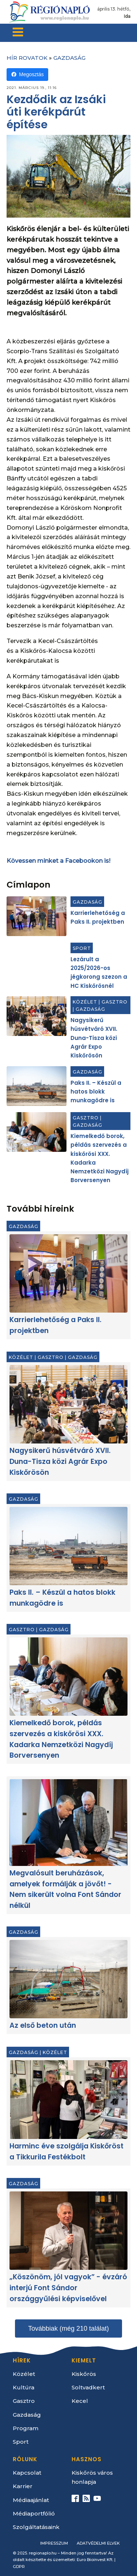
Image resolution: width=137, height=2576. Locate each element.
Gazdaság (69, 57)
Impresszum (54, 2543)
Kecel (80, 2400)
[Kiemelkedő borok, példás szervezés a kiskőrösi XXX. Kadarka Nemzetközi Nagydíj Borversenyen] (36, 1132)
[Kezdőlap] (49, 12)
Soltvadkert (88, 2387)
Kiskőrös (84, 2373)
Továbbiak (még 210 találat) (68, 2328)
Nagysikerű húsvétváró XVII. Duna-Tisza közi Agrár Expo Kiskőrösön (94, 1037)
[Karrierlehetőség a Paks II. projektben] (36, 916)
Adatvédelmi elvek (98, 2543)
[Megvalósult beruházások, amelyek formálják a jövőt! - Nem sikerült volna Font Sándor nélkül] (68, 1823)
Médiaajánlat (31, 2500)
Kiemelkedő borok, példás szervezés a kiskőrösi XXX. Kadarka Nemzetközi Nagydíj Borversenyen (61, 1739)
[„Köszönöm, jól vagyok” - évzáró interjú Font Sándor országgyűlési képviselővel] (68, 2230)
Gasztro (115, 1002)
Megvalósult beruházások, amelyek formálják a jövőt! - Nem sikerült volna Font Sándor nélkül (65, 1889)
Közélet (85, 1002)
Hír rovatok (27, 57)
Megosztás (27, 74)
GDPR (19, 2566)
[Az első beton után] (68, 1979)
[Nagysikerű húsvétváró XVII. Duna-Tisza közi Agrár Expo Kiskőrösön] (36, 1016)
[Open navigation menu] (17, 33)
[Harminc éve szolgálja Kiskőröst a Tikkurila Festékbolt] (68, 2099)
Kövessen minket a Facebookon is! (58, 860)
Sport (82, 948)
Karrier (23, 2486)
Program (25, 2428)
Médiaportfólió (34, 2513)
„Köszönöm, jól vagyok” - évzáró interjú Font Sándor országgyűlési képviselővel (68, 2287)
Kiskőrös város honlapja (92, 2477)
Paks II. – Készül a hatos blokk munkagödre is (96, 1091)
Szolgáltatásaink (36, 2527)
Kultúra (23, 2387)
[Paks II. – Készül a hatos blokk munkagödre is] (36, 1086)
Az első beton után (42, 2026)
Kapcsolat (27, 2472)
